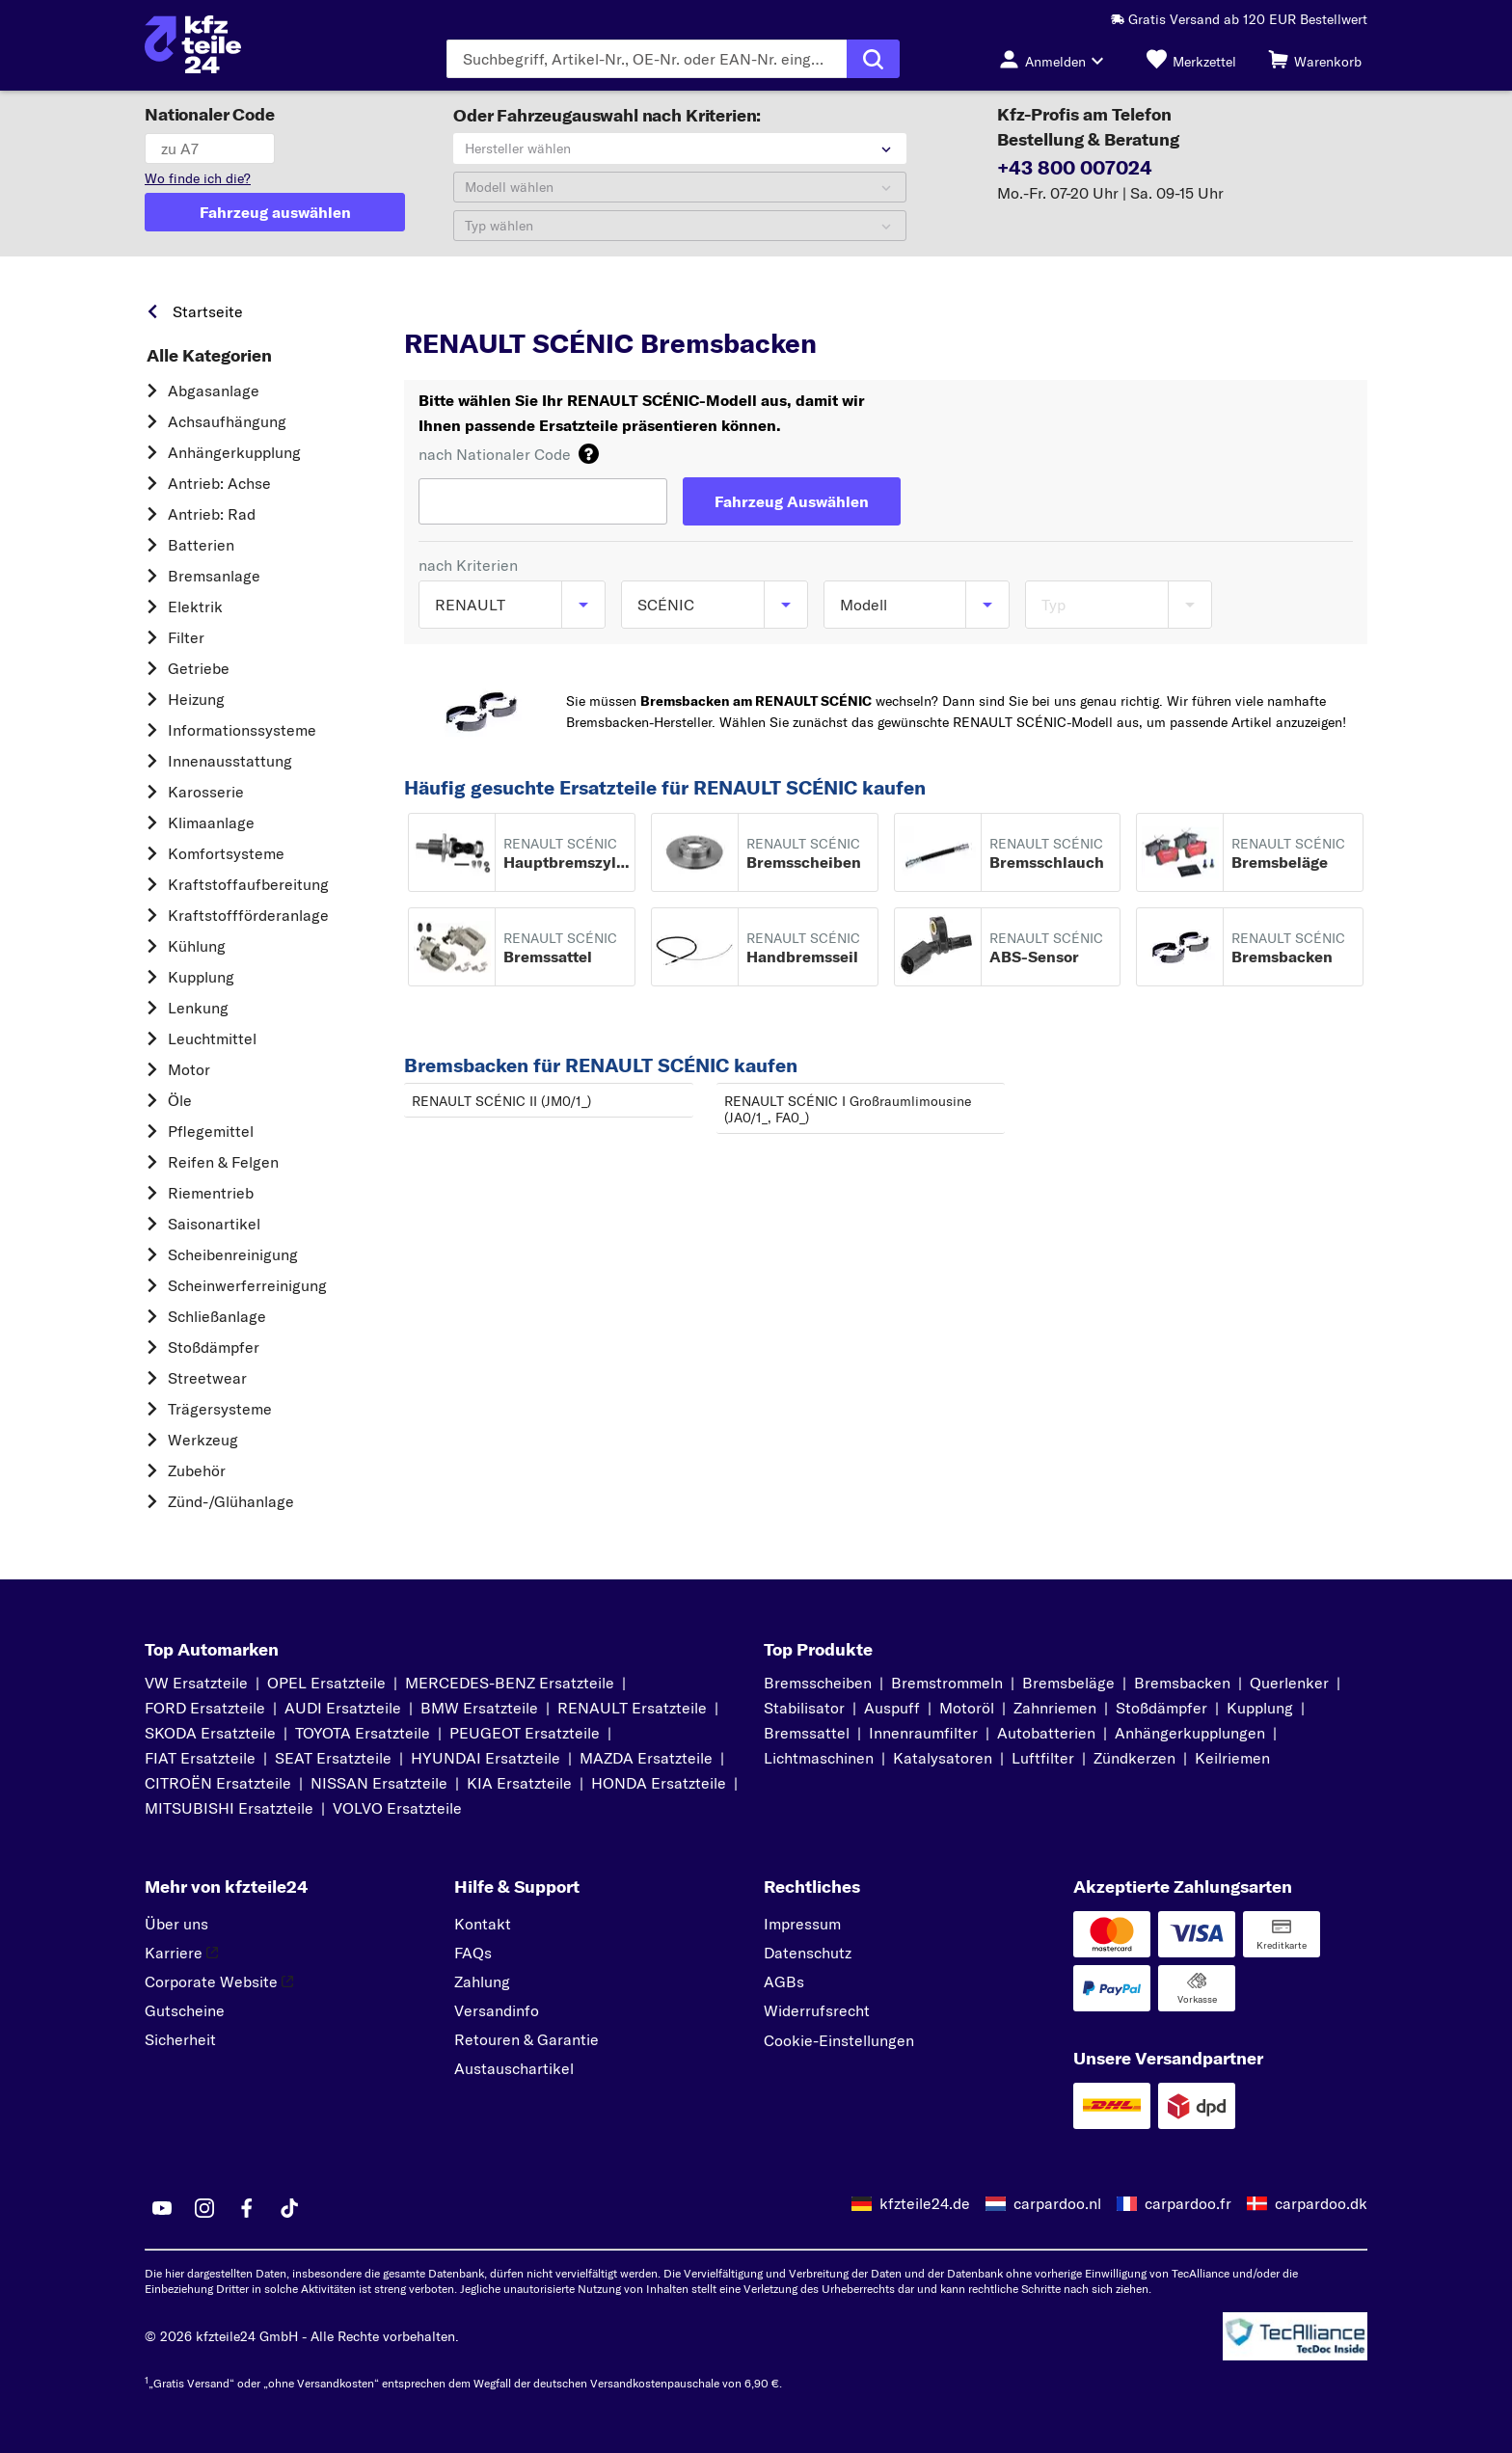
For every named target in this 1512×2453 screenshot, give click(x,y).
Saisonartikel (214, 1223)
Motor (189, 1069)
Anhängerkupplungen (1190, 1732)
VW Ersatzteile (196, 1682)
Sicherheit (180, 2039)
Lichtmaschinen (819, 1757)
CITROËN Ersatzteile (218, 1783)
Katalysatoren (942, 1757)
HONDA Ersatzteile (658, 1783)
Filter (186, 637)
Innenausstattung (230, 760)
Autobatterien (1046, 1732)
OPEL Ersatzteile (326, 1682)
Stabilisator (804, 1707)
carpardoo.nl (1057, 2203)
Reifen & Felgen (223, 1162)
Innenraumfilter (923, 1732)
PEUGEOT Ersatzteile (524, 1732)
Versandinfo (496, 2010)
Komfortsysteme (226, 853)
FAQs (473, 1952)
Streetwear (207, 1378)
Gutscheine (185, 2010)
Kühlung (197, 946)
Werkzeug (203, 1439)
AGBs (784, 1981)
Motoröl (966, 1707)
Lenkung (198, 1007)
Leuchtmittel (212, 1038)
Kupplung (201, 976)
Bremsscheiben (818, 1682)
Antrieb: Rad (212, 514)
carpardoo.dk (1321, 2203)
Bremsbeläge (1068, 1682)
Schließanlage (217, 1316)
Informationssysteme (242, 730)
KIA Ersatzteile (519, 1783)
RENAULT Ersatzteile (632, 1707)
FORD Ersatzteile (205, 1707)
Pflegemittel (211, 1131)
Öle (180, 1100)
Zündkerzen (1134, 1757)
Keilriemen (1232, 1757)
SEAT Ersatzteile (333, 1757)
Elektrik (195, 606)
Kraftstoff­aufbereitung (248, 884)
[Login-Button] (1056, 59)
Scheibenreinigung (233, 1254)
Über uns (176, 1923)
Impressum (802, 1923)
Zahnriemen (1054, 1707)
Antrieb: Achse (219, 483)
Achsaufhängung (227, 421)
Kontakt (482, 1923)
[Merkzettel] (1191, 59)
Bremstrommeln (947, 1682)
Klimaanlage (211, 822)
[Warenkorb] (1314, 59)
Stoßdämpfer (213, 1347)
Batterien (201, 544)
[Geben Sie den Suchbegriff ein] (646, 59)
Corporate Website (219, 1981)
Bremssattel (807, 1732)
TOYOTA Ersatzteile (362, 1732)
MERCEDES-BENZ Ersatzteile (509, 1682)
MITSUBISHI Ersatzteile (229, 1808)
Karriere (181, 1952)
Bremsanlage (214, 575)
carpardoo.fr (1188, 2203)
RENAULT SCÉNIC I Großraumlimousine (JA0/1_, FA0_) (847, 1109)
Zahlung (482, 1981)
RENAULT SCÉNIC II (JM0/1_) (501, 1101)
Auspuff (892, 1707)
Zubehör (197, 1470)
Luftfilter (1043, 1757)
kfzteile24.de (924, 2203)
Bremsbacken (1182, 1682)
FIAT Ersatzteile (200, 1757)
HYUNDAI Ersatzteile (485, 1757)
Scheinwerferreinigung (247, 1285)
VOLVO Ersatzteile (397, 1808)
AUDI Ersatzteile (342, 1707)
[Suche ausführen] (873, 59)
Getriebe (199, 668)
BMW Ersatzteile (479, 1707)
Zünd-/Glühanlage (231, 1501)
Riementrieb (211, 1192)
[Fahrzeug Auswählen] (792, 501)
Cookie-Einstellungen (839, 2040)
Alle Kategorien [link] (209, 355)
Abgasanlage (213, 390)
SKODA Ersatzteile (210, 1732)
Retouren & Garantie (526, 2039)
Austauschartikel (514, 2068)
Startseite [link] (208, 311)
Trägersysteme (220, 1408)
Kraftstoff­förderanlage (248, 915)
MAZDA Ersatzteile (646, 1757)
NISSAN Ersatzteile (378, 1783)
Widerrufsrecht (817, 2010)
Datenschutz (807, 1952)
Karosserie (206, 791)
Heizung (196, 699)
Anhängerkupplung (234, 452)
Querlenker (1289, 1682)
